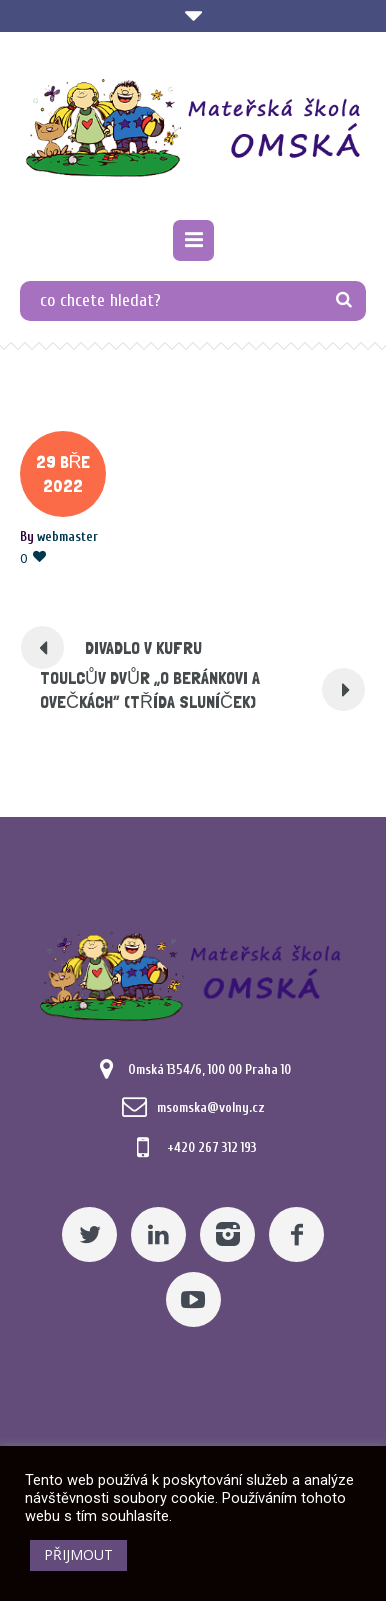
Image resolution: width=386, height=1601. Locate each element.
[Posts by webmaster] (67, 536)
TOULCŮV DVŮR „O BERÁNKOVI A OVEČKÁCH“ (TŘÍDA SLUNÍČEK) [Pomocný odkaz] (150, 689)
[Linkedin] (158, 1234)
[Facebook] (296, 1234)
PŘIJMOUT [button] (78, 1554)
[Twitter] (89, 1234)
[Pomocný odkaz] (193, 240)
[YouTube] (193, 1299)
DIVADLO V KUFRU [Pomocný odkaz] (143, 647)
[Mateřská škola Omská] (193, 128)
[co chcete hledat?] (193, 301)
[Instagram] (227, 1234)
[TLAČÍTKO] (343, 301)
